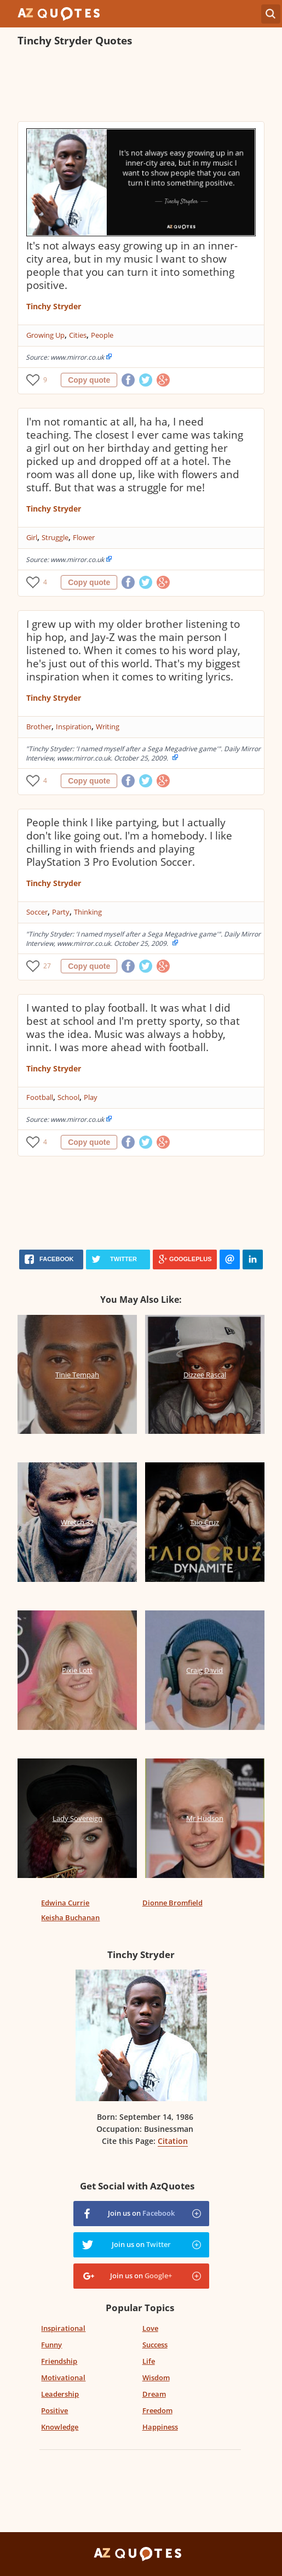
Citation (173, 2141)
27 (47, 966)
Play (90, 1097)
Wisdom (156, 2377)
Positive (54, 2410)
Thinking (88, 912)
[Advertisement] (146, 85)
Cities (78, 335)
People (102, 335)
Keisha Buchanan (70, 1917)
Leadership (60, 2394)
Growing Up (45, 335)
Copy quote (89, 380)
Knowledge (59, 2427)
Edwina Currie (65, 1903)
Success (155, 2345)
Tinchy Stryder (53, 306)
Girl (31, 537)
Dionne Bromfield (172, 1903)
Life (148, 2361)
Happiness (160, 2427)
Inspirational (63, 2328)
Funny (51, 2345)
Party (61, 912)
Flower (84, 537)
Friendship (59, 2361)
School (68, 1097)
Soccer (37, 912)
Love (150, 2328)
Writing (107, 726)
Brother (38, 726)
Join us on (141, 2213)
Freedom (157, 2410)
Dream (154, 2394)
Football (39, 1097)
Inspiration (73, 726)
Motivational (63, 2377)
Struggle (55, 537)
